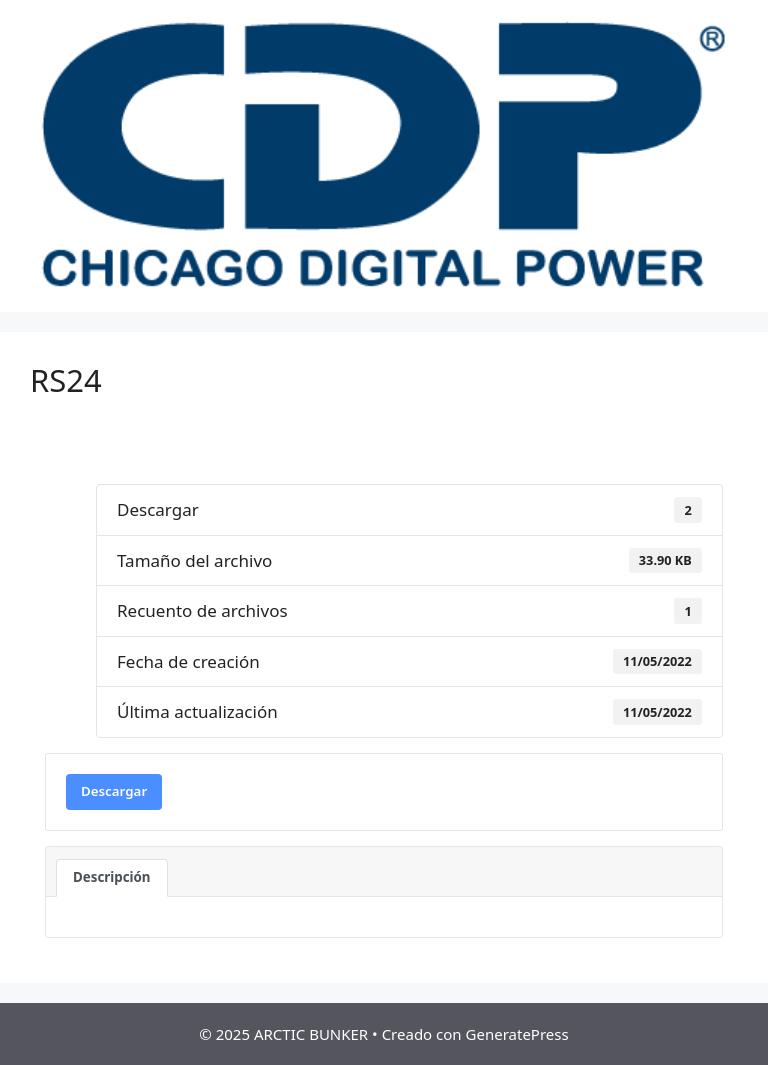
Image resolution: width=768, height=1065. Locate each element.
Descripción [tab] (112, 877)
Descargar (114, 791)
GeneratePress (517, 1034)
